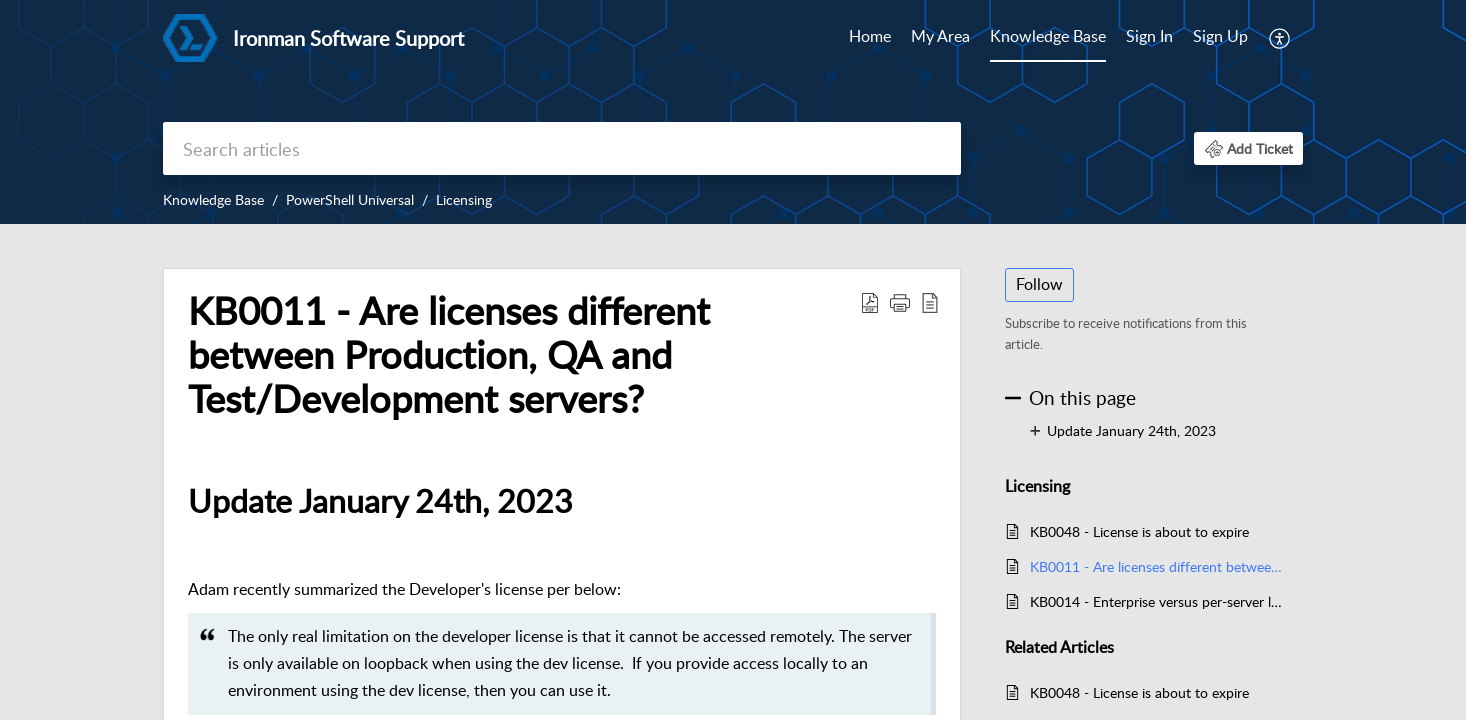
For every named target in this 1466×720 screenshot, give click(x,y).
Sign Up (1220, 36)
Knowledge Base (1048, 36)
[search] (562, 148)
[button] (1280, 38)
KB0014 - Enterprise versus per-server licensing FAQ (1156, 601)
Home (870, 36)
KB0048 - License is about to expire (1139, 531)
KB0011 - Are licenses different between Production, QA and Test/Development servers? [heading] (449, 354)
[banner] (733, 112)
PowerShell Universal (350, 199)
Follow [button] (1039, 284)
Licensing (464, 199)
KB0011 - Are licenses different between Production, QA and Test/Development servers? (1156, 566)
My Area (940, 36)
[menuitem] (870, 38)
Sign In (1149, 36)
